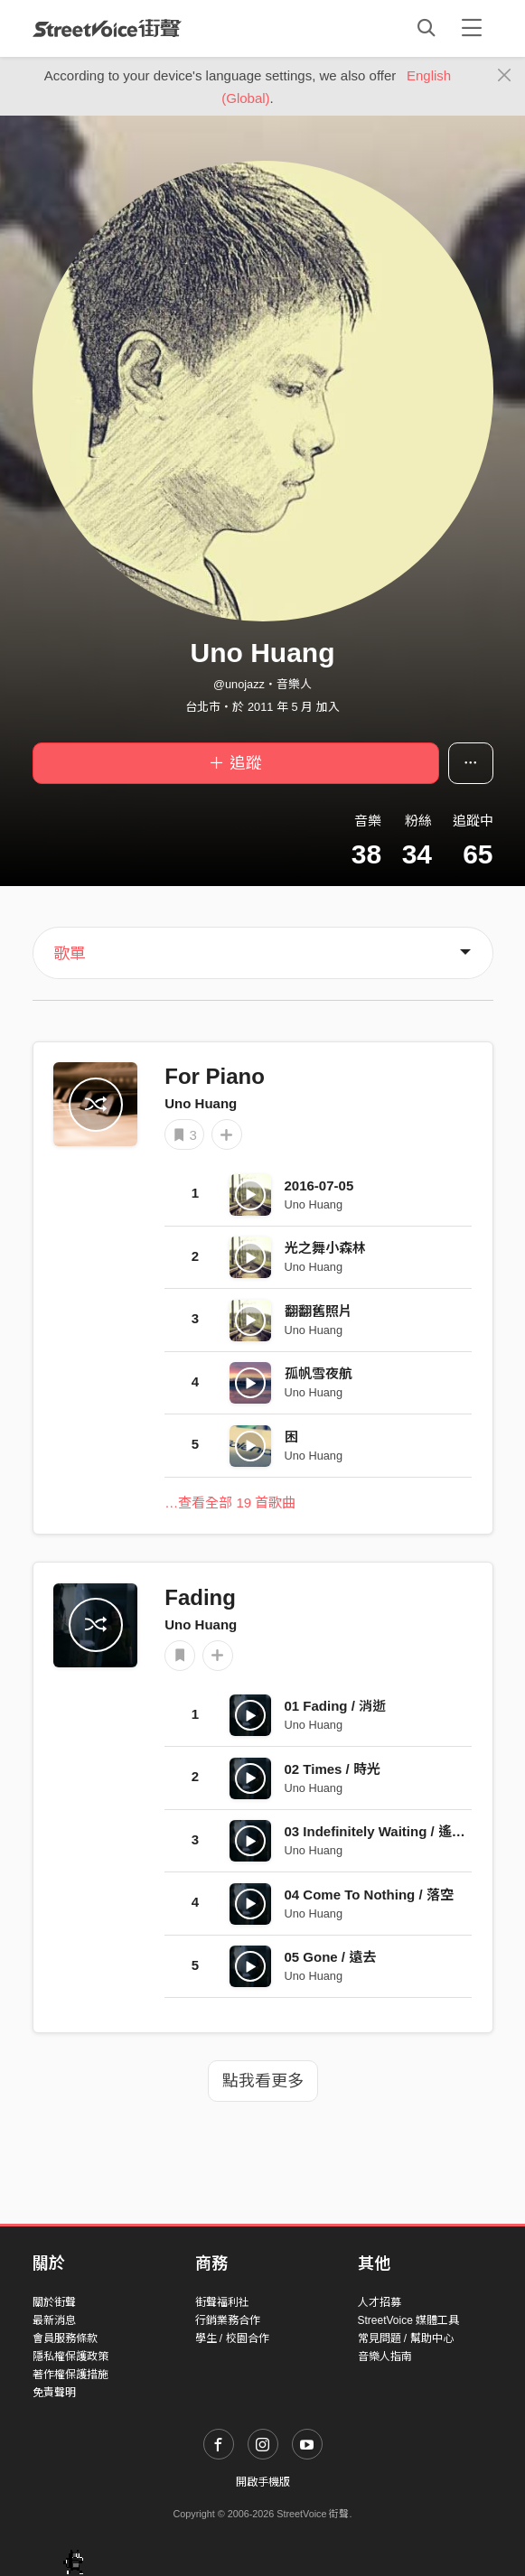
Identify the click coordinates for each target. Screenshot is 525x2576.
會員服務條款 (65, 2338)
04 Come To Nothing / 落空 (369, 1894)
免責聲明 (54, 2392)
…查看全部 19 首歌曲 (229, 1502)
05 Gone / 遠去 (331, 1957)
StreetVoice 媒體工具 (409, 2320)
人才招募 (379, 2302)
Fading (200, 1597)
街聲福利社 (222, 2302)
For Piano (214, 1076)
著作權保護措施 (70, 2374)
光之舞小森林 (325, 1247)
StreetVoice (107, 28)
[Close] (504, 76)
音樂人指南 (385, 2356)
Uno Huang (200, 1103)
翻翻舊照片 (318, 1311)
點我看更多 (263, 2081)
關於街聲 (54, 2302)
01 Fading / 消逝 (336, 1705)
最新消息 (54, 2320)
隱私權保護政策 (70, 2356)
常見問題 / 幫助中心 (406, 2338)
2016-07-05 (319, 1185)
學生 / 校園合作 (232, 2338)
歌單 (69, 954)
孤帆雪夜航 (318, 1373)
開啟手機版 (263, 2482)
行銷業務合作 (227, 2320)
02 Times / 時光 (332, 1769)
